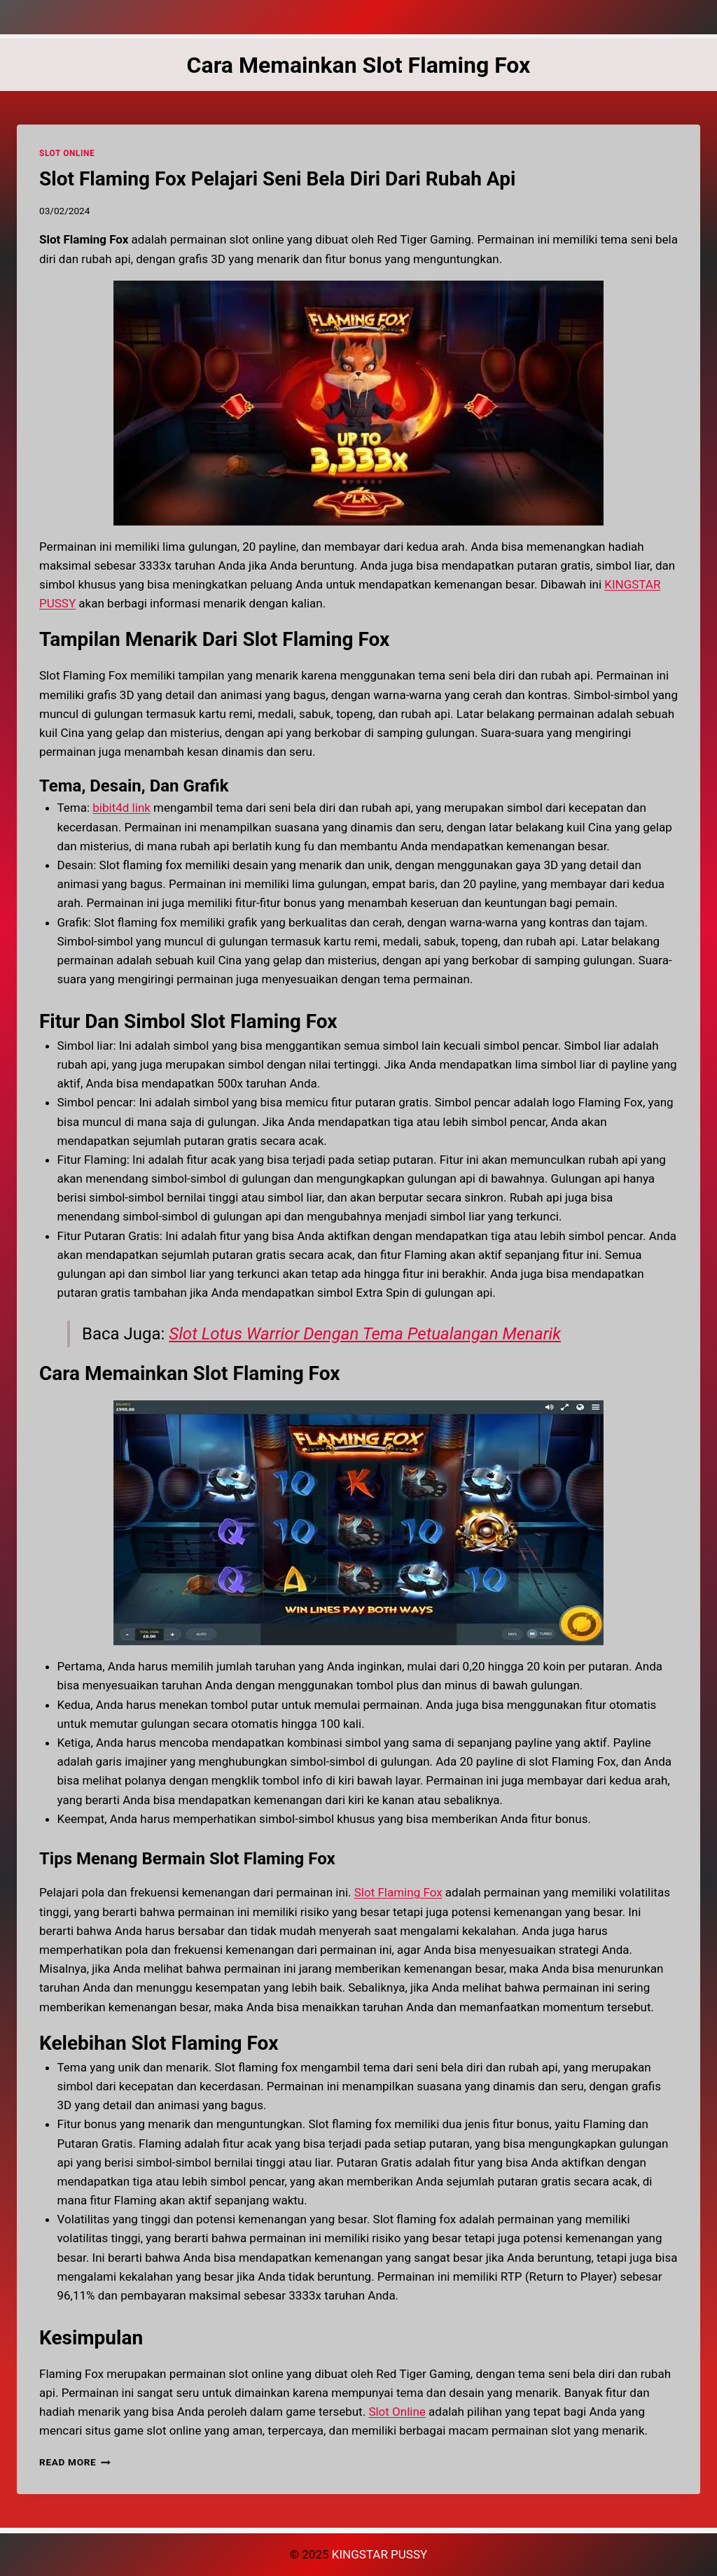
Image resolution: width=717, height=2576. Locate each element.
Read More (75, 2462)
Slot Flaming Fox (398, 1892)
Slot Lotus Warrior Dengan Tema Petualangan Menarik (365, 1334)
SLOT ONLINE (67, 153)
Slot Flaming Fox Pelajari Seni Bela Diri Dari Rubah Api (277, 178)
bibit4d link (121, 808)
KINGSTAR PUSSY (380, 2554)
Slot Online (396, 2412)
